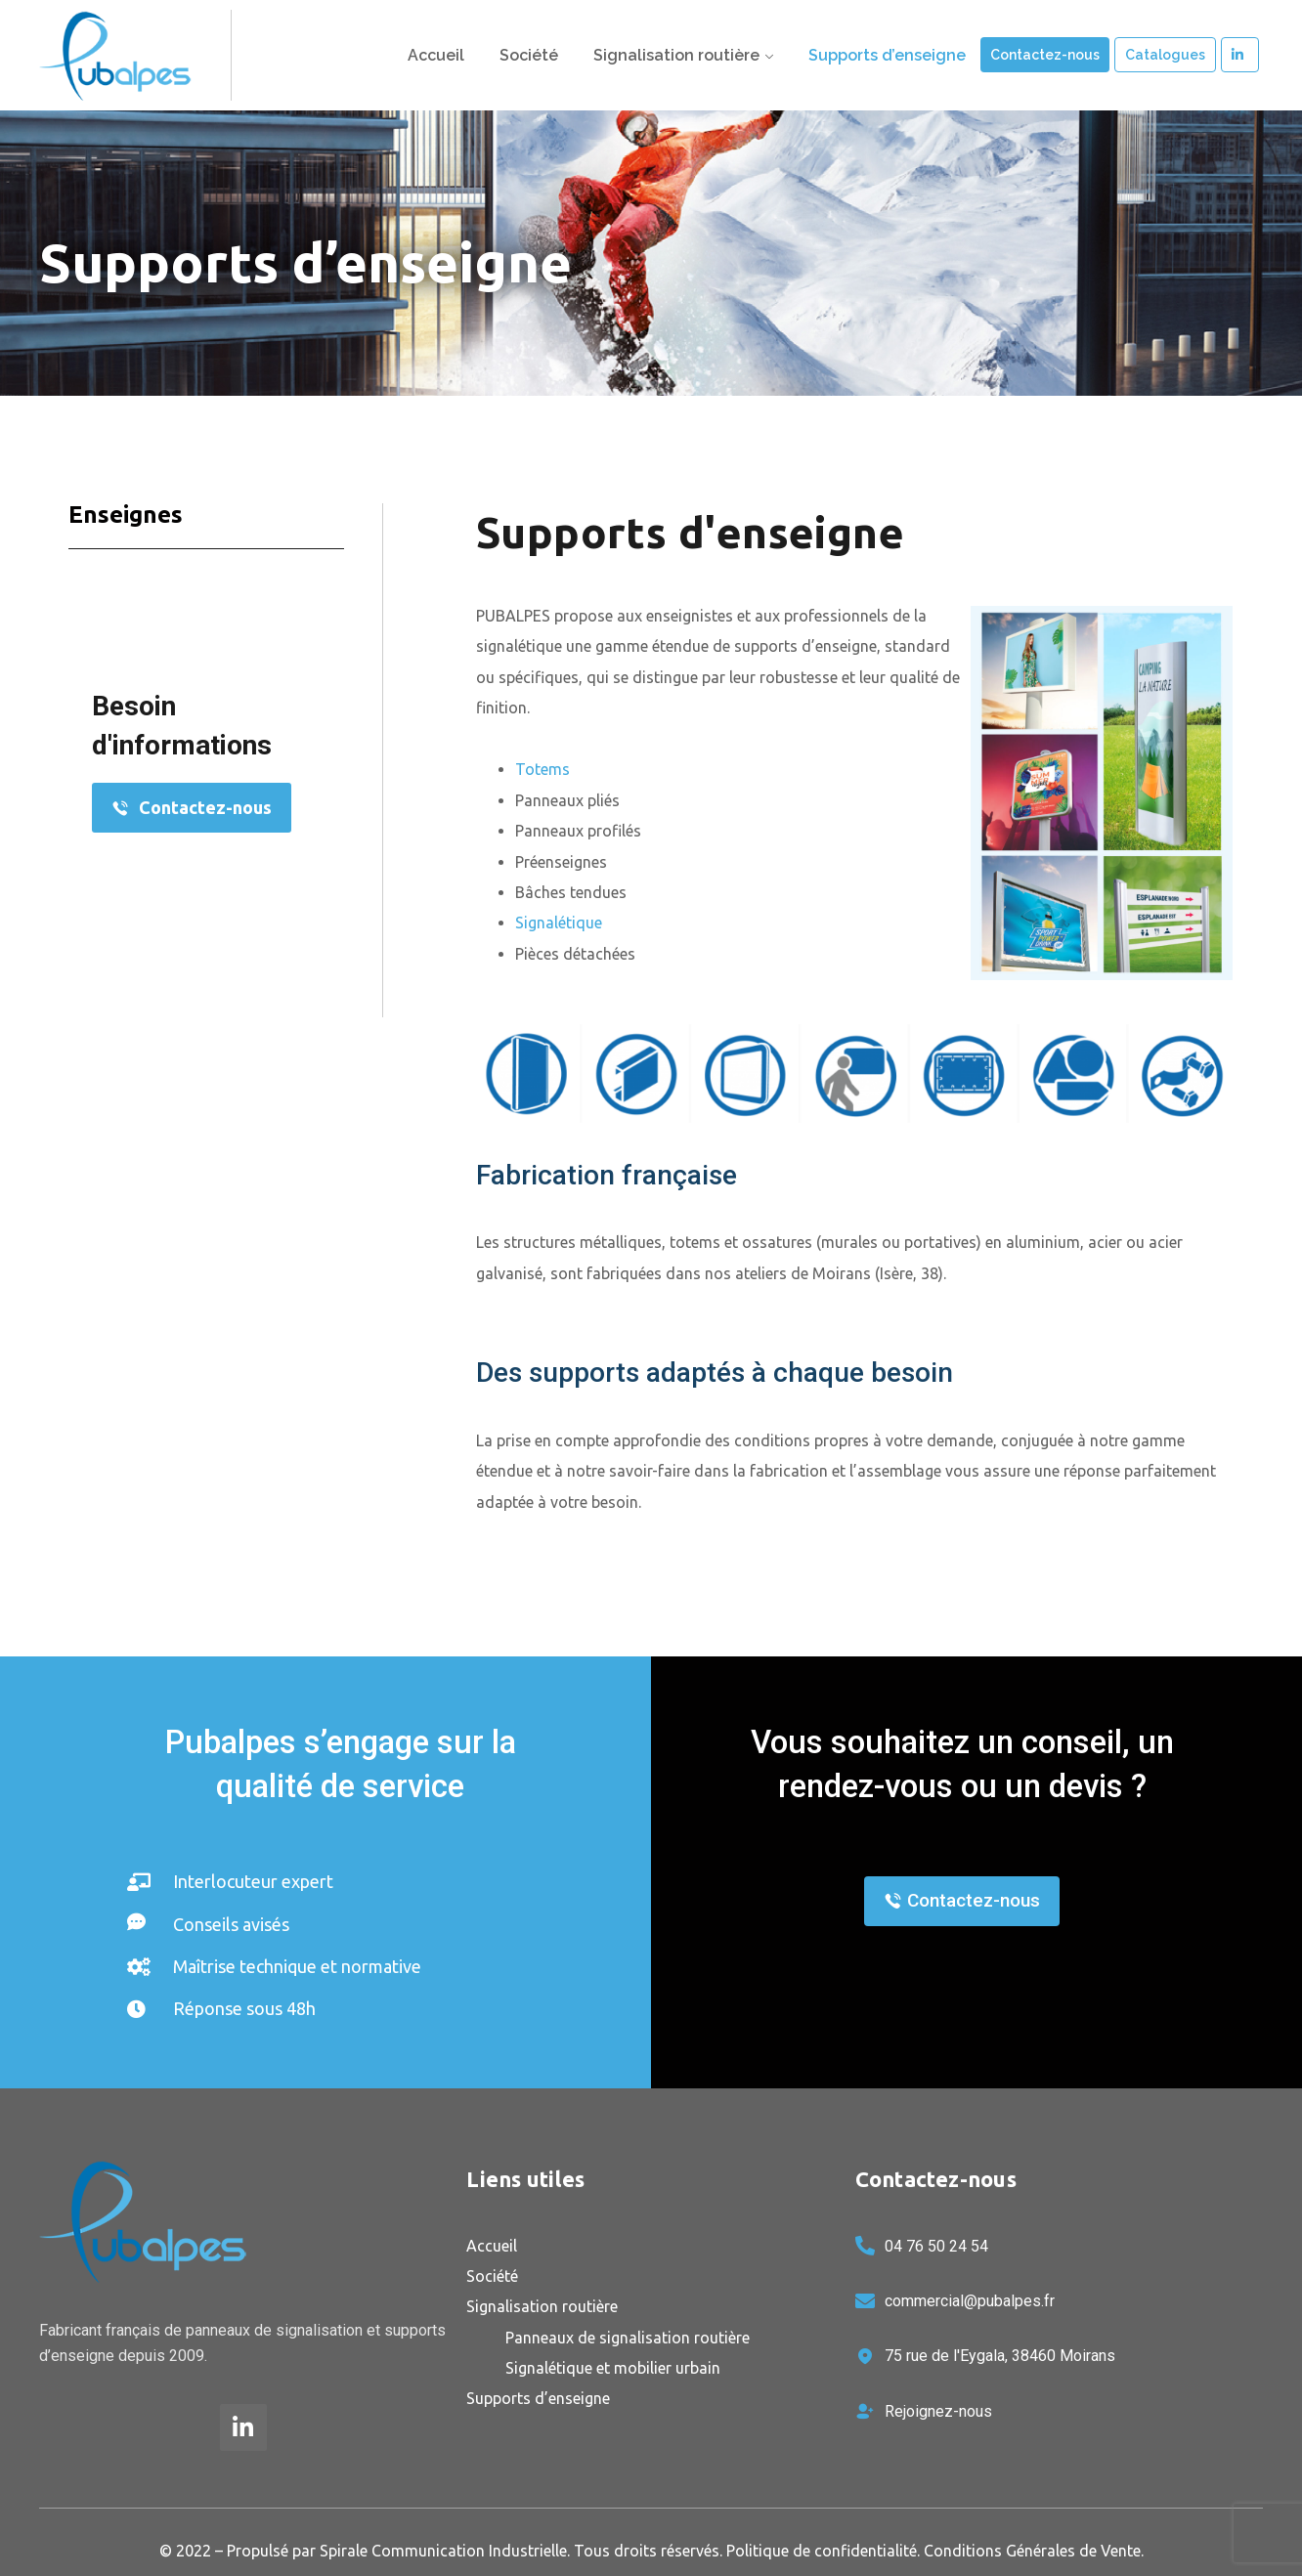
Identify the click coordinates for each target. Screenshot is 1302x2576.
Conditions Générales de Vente (1032, 2550)
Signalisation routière (676, 55)
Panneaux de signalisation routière (627, 2337)
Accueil (436, 55)
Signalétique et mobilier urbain (612, 2368)
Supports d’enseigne (887, 55)
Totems (542, 769)
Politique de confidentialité (821, 2550)
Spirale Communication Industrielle (443, 2550)
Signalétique (558, 922)
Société (528, 55)
